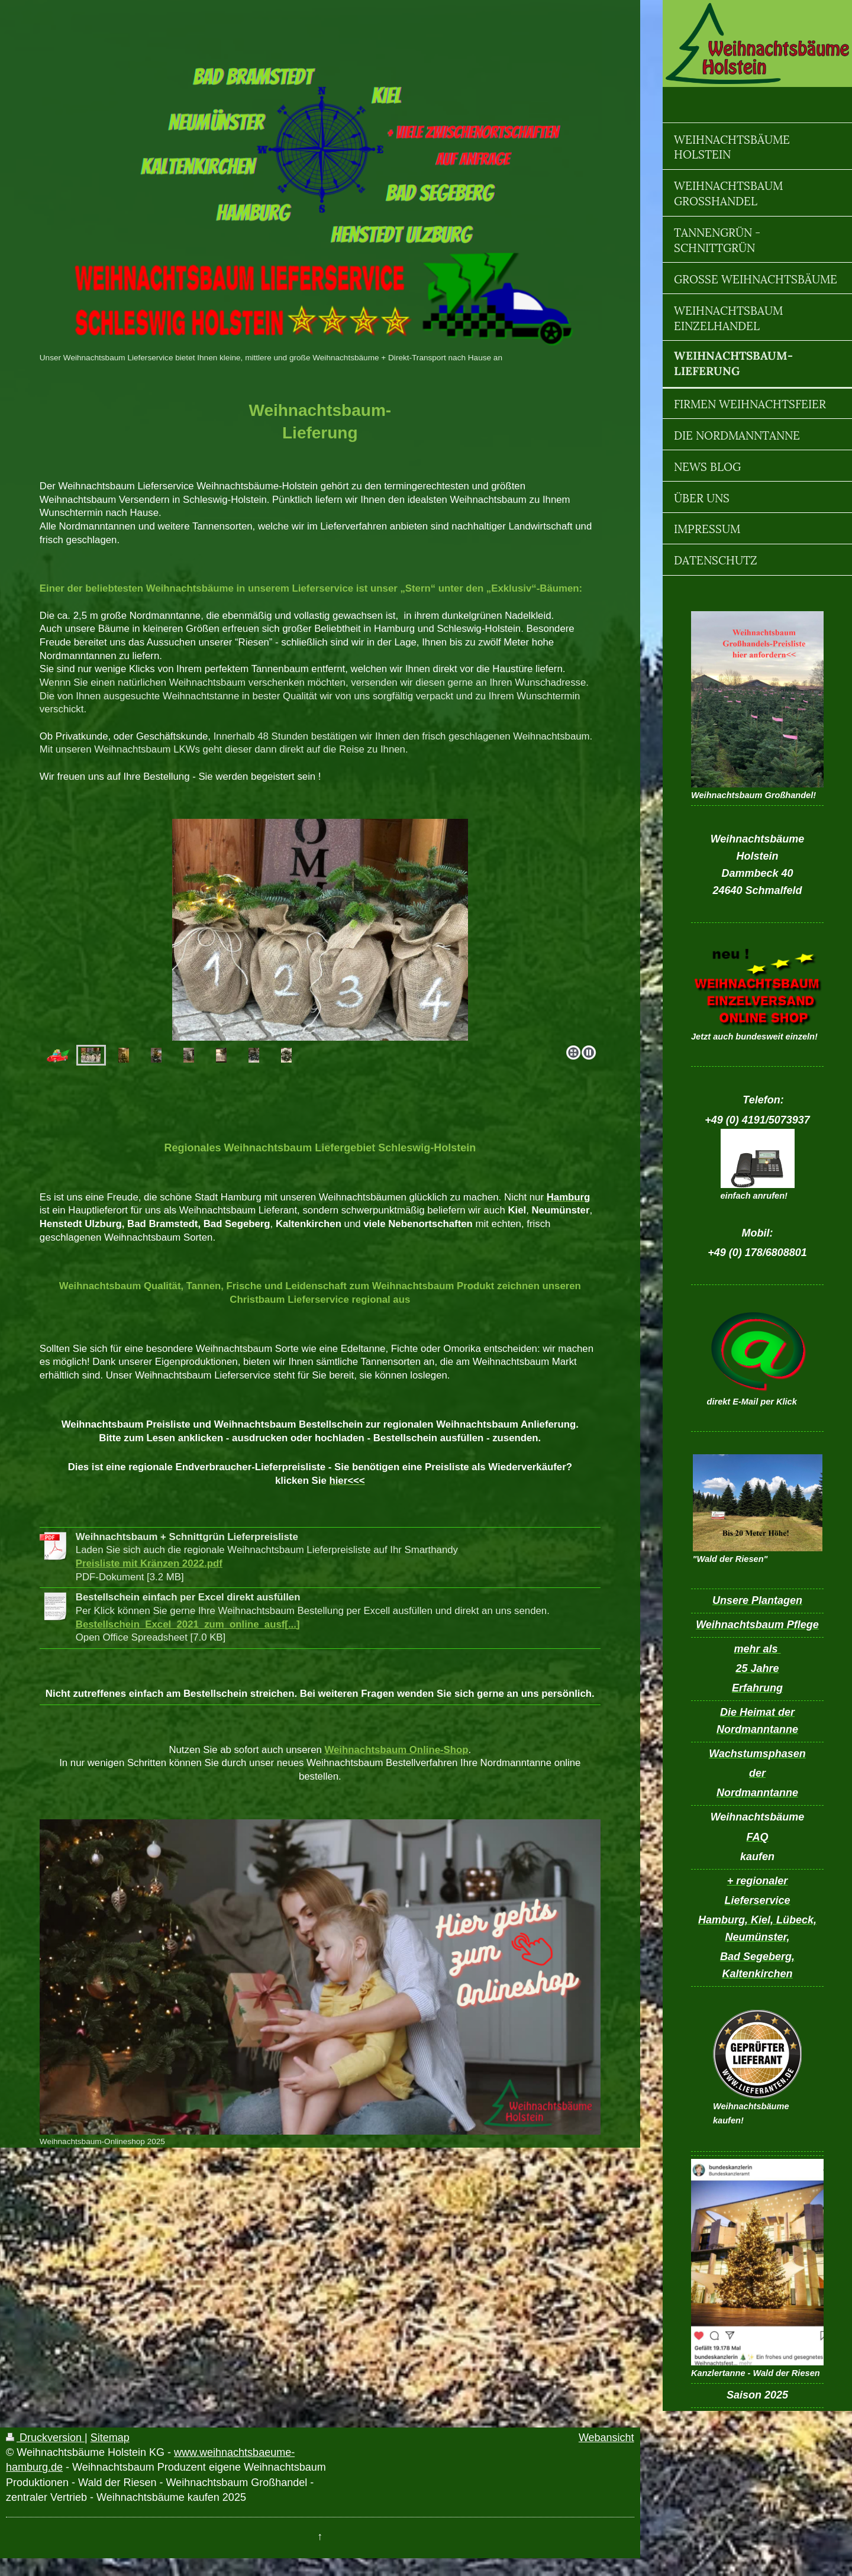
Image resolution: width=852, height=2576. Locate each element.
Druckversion (45, 2437)
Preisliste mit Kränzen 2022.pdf (149, 1563)
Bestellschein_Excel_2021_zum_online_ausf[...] (188, 1624)
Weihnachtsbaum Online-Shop (396, 1749)
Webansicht (606, 2437)
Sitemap (110, 2437)
